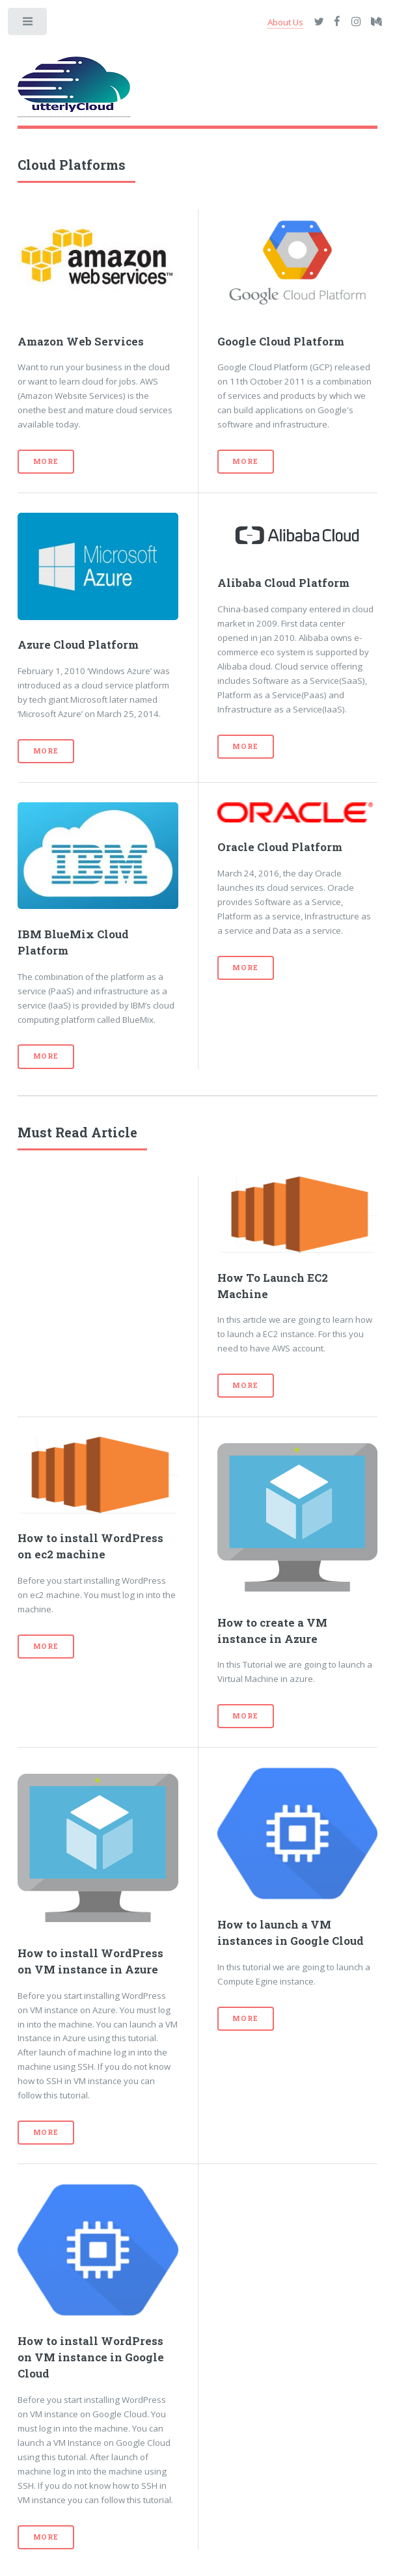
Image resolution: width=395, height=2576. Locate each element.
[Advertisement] (98, 1241)
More (46, 461)
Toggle (28, 24)
